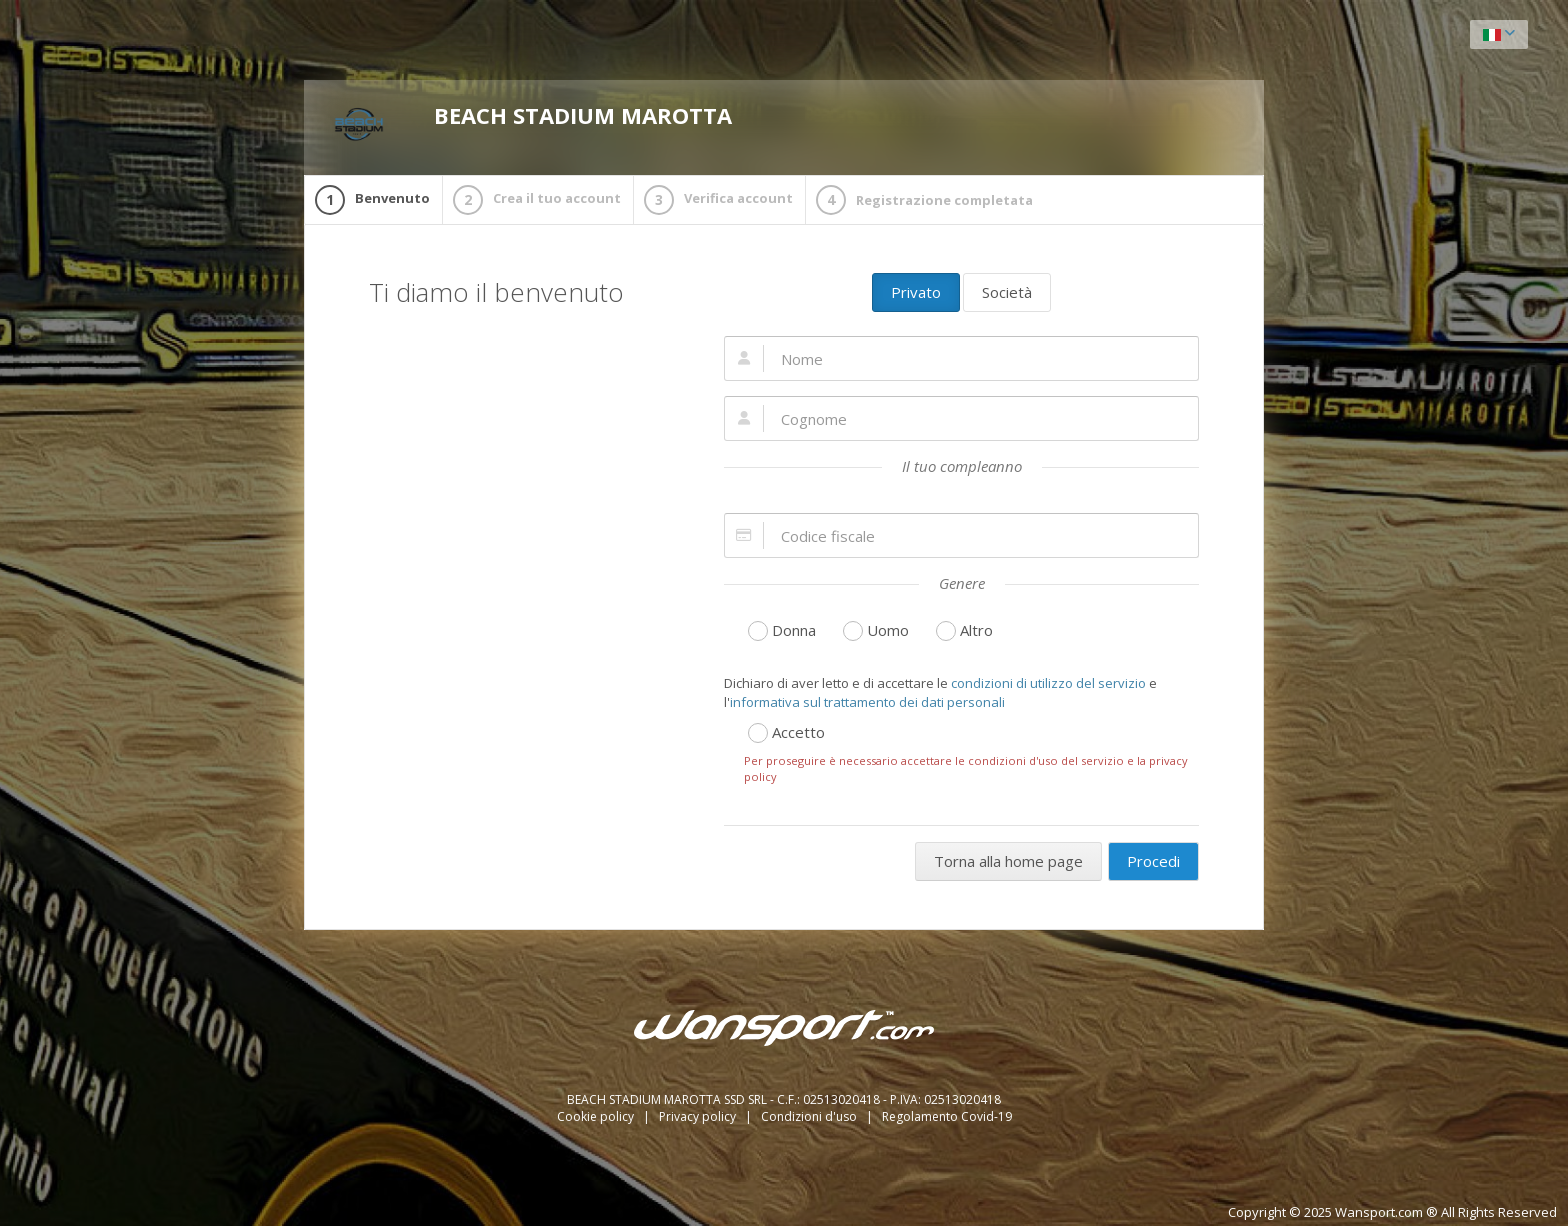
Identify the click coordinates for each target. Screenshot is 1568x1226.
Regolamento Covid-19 (947, 1116)
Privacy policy (699, 1116)
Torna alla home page (1008, 861)
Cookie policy (597, 1116)
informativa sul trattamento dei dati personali (867, 702)
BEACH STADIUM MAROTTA (533, 125)
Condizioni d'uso (810, 1116)
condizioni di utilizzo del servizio (1048, 683)
